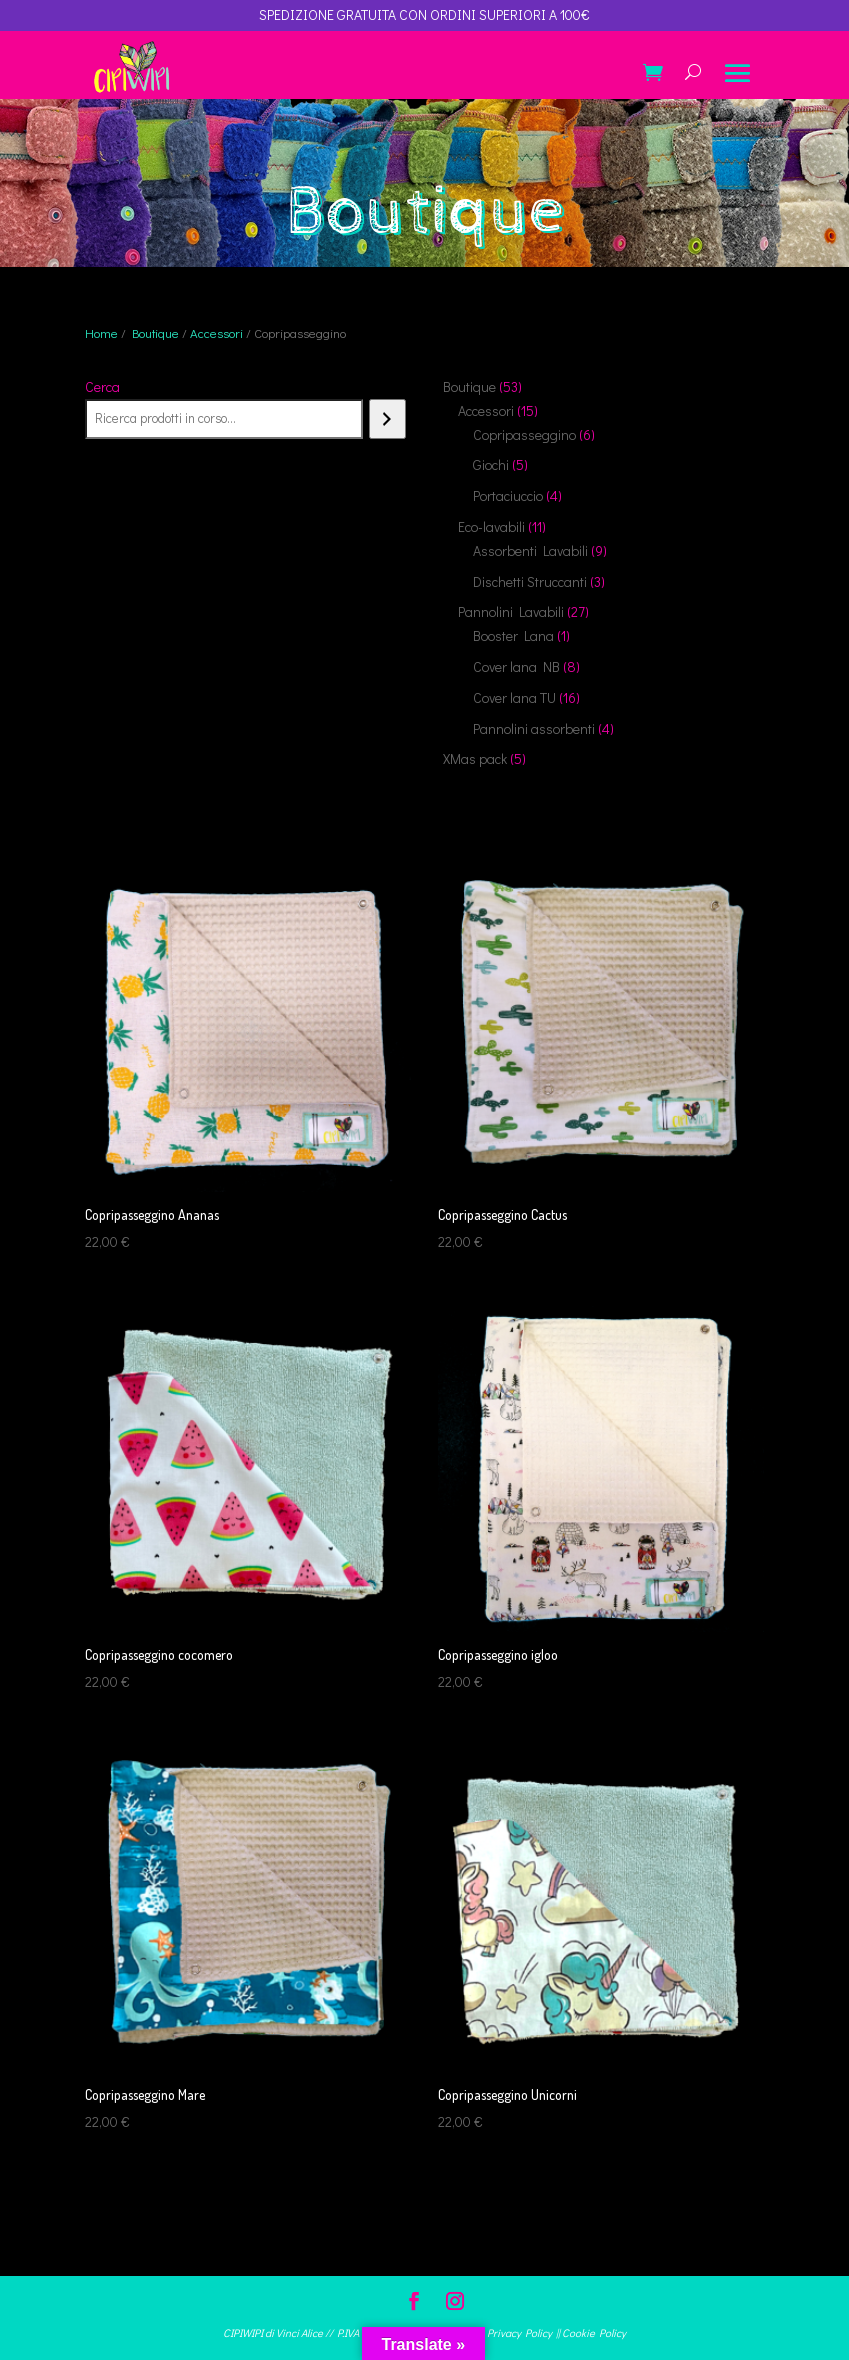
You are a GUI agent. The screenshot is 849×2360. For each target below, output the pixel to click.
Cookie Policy (594, 2332)
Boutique (155, 333)
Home (101, 333)
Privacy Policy (519, 2332)
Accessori (216, 333)
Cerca (102, 386)
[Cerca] (387, 419)
